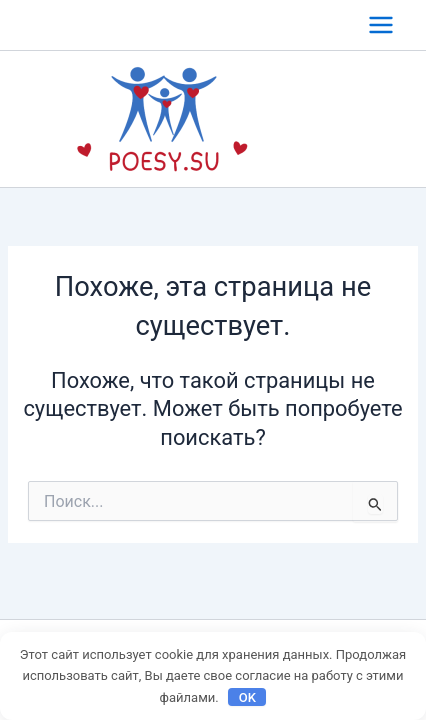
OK (247, 697)
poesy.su (326, 119)
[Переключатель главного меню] (381, 25)
